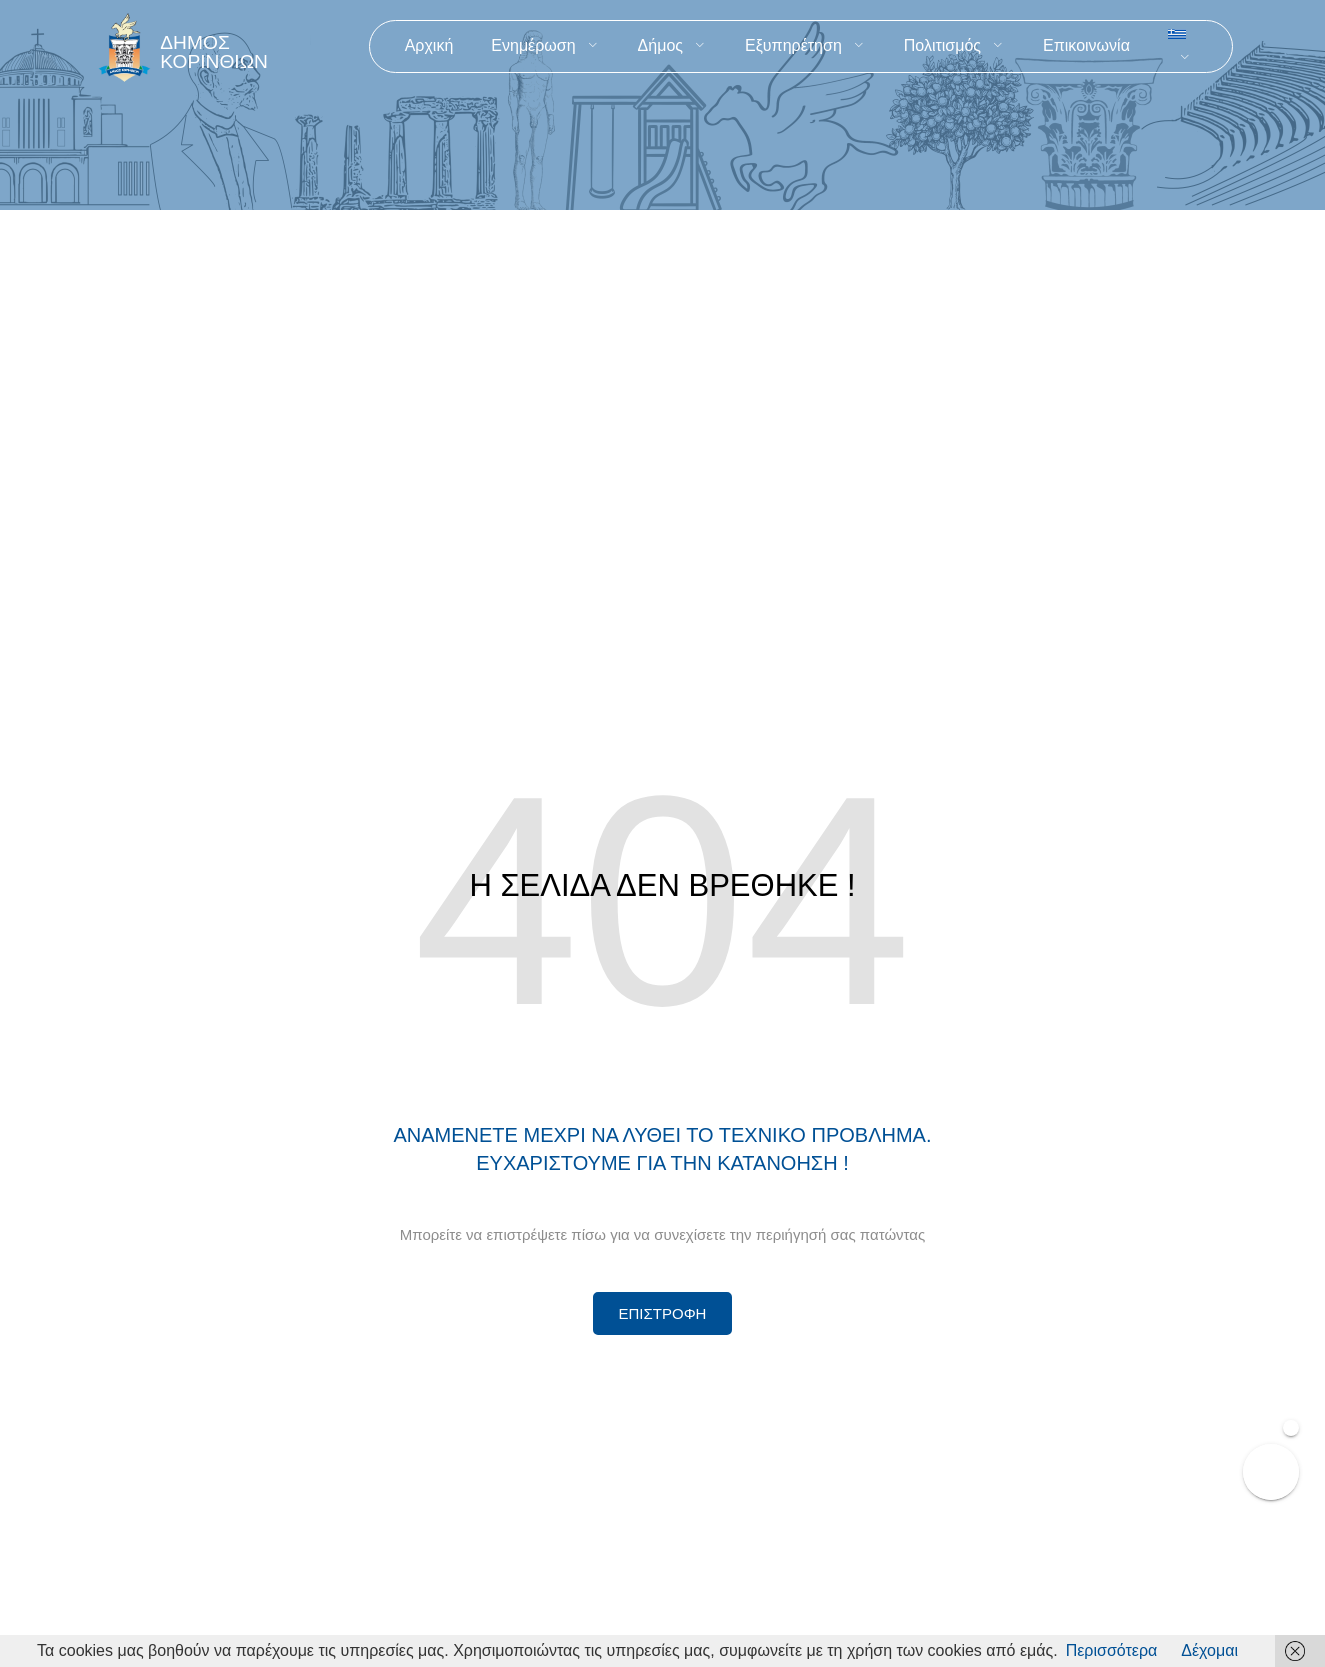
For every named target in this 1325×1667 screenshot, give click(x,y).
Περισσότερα (1112, 1650)
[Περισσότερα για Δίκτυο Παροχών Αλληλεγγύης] (663, 1313)
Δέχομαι (1209, 1650)
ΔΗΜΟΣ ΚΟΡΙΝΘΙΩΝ (214, 52)
